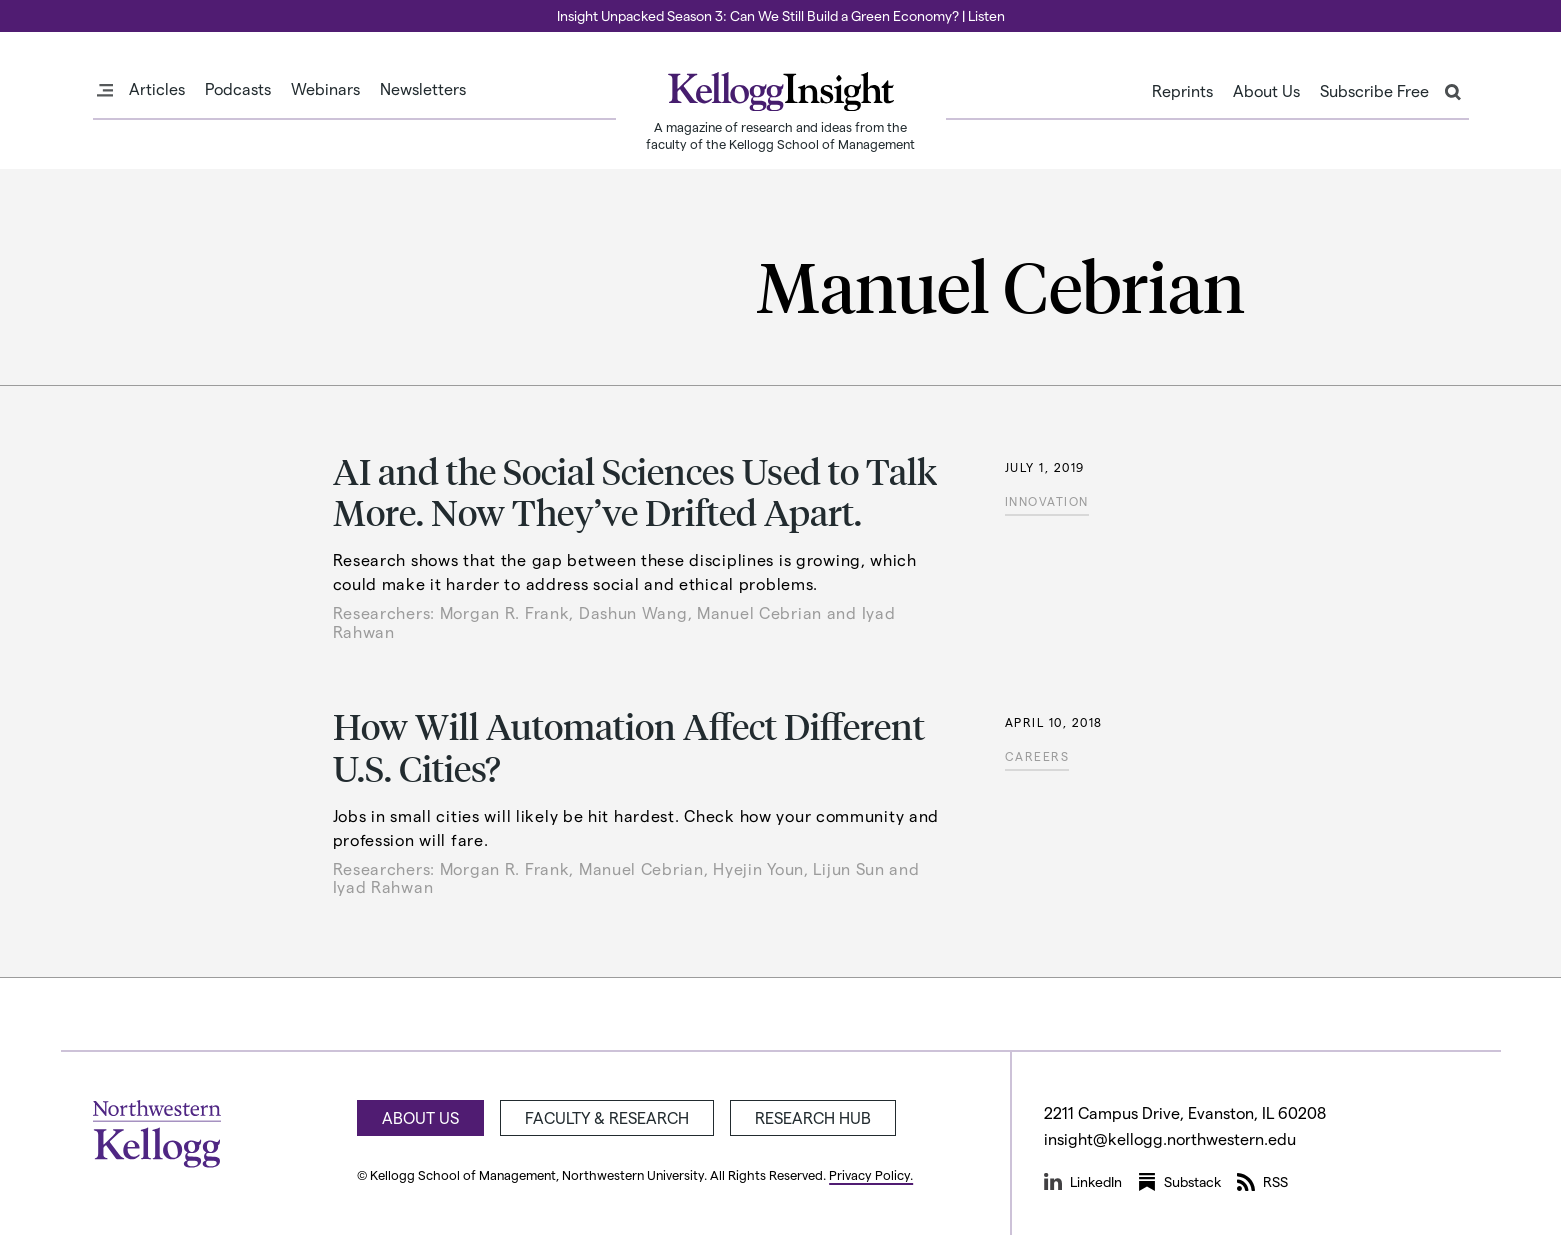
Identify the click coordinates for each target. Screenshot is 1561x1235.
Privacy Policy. (871, 1174)
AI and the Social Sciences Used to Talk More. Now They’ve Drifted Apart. (635, 491)
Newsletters (423, 89)
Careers (1037, 756)
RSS (1262, 1182)
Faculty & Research (607, 1117)
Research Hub (813, 1117)
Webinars (325, 89)
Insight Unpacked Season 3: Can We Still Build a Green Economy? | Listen (781, 15)
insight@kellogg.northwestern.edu (1170, 1138)
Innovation (1047, 501)
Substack (1179, 1182)
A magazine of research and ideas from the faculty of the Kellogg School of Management (780, 135)
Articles (157, 89)
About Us (1266, 91)
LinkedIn (1083, 1182)
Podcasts (238, 89)
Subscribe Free (1374, 91)
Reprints (1182, 91)
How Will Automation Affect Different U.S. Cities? (629, 746)
